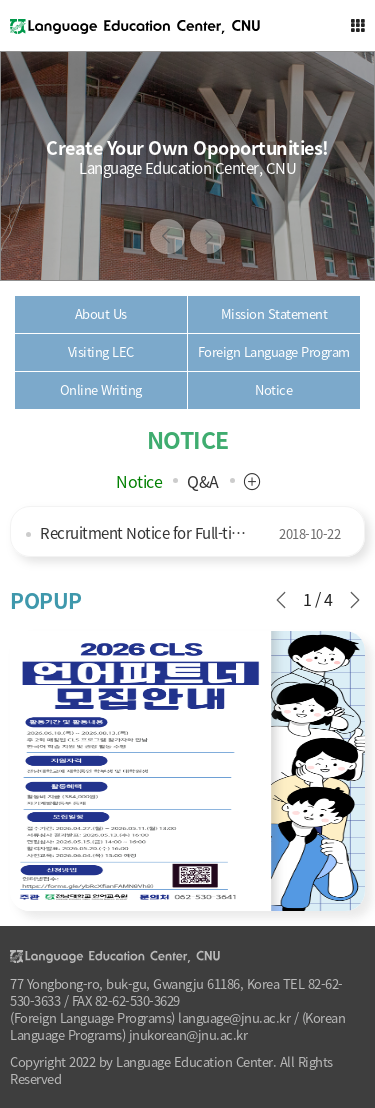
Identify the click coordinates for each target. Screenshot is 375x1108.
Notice (139, 481)
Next (207, 236)
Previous (167, 236)
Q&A (203, 481)
